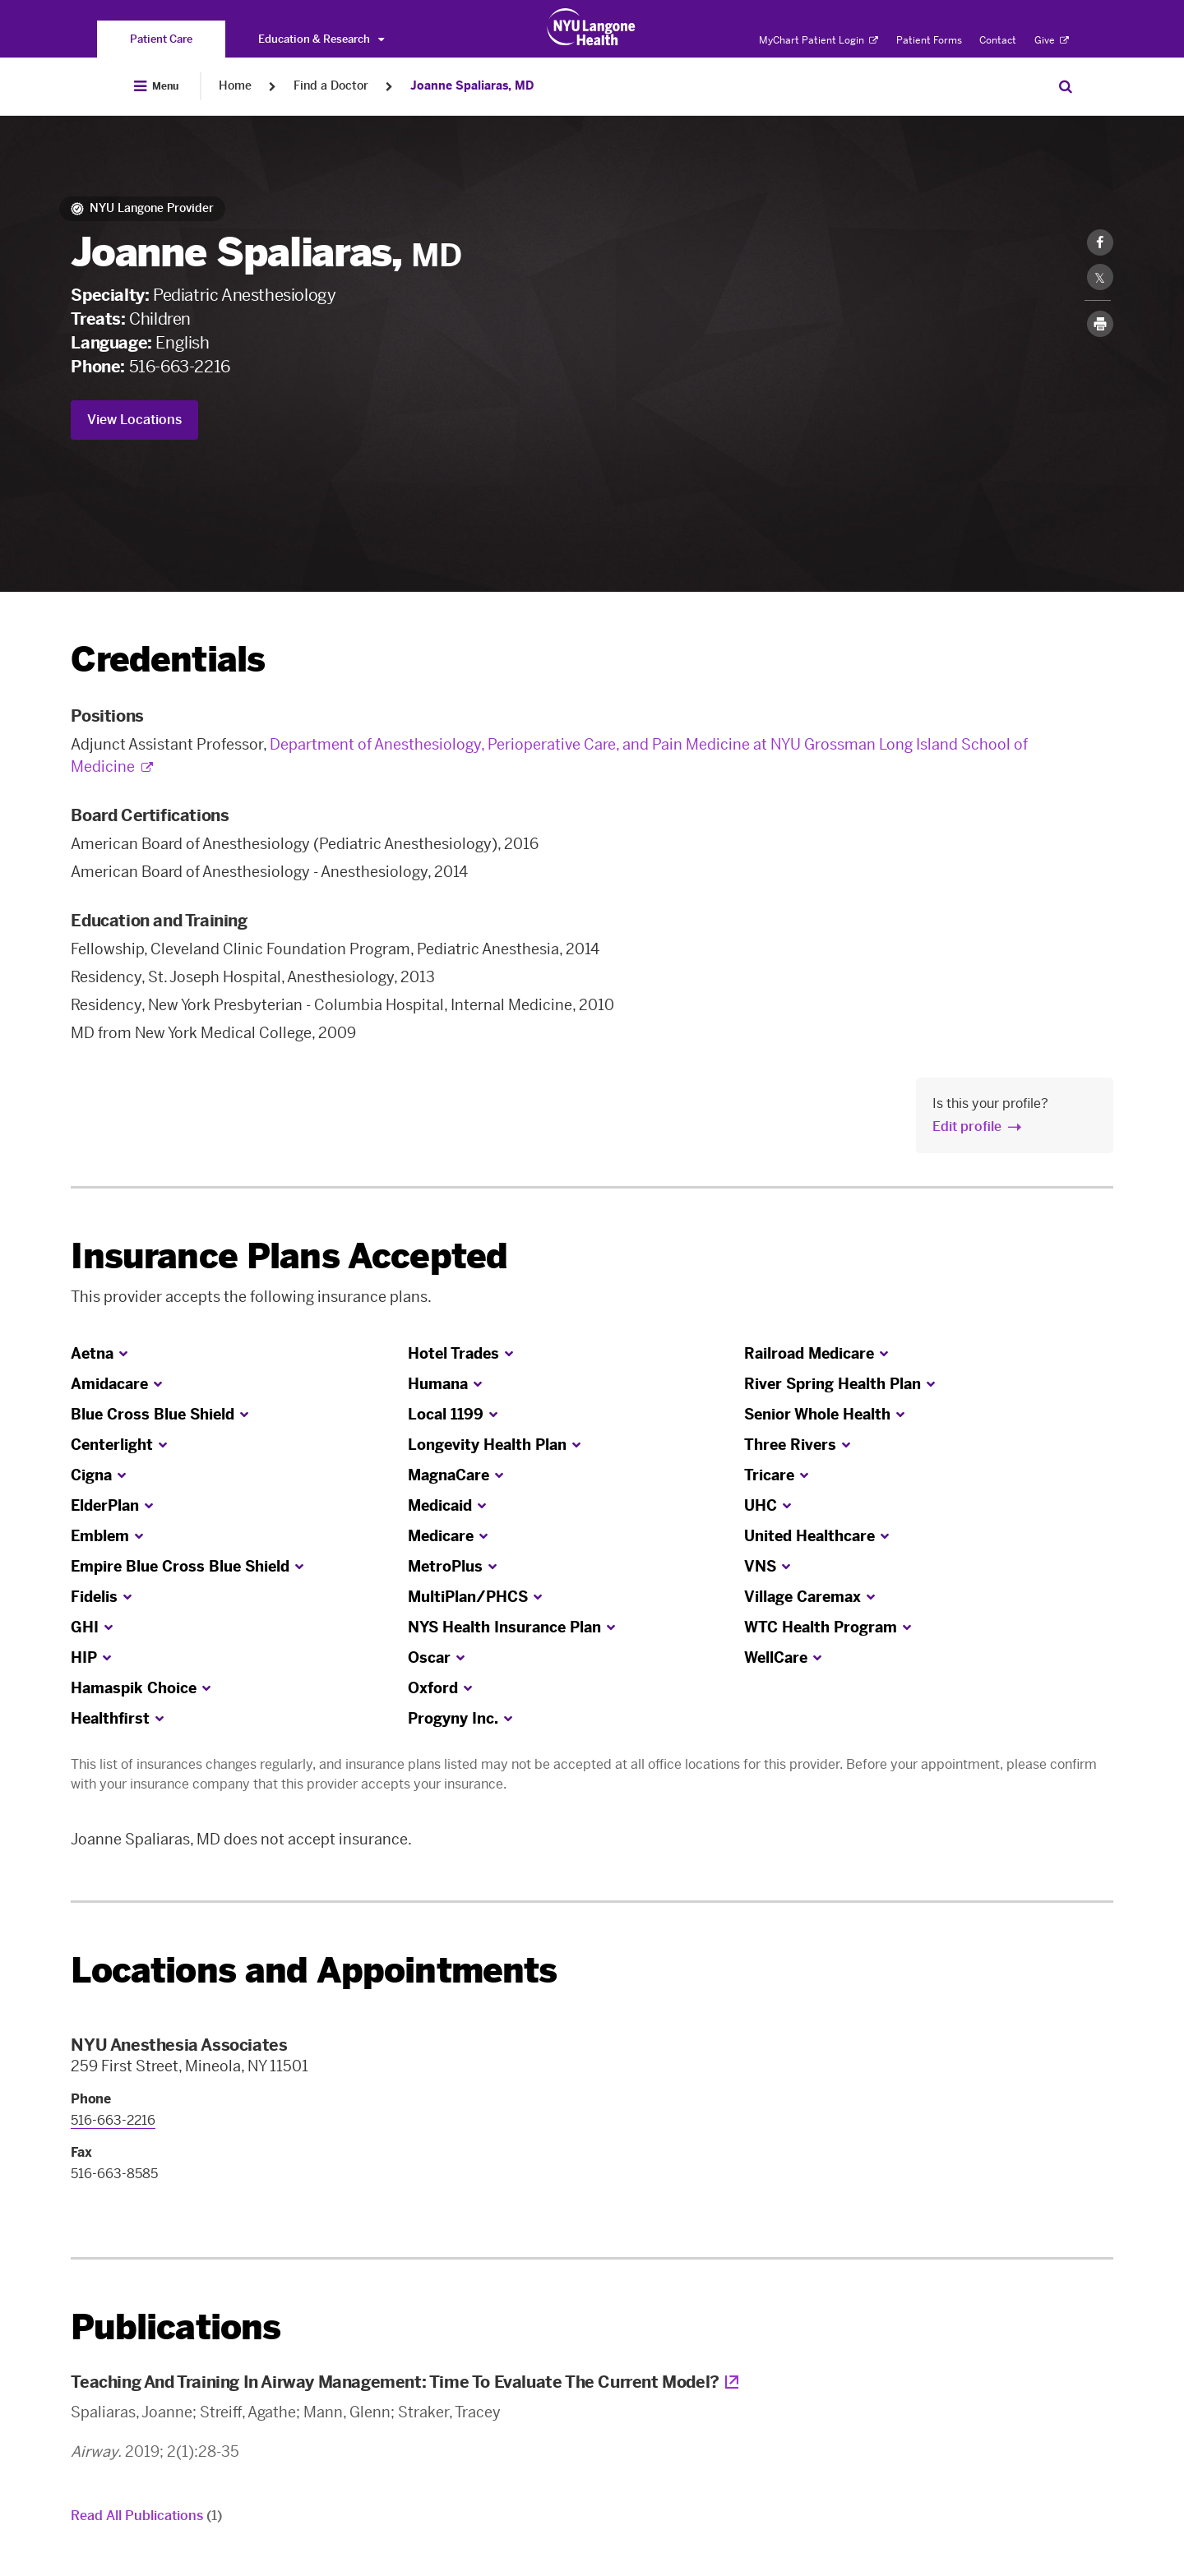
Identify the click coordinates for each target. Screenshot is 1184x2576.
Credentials (168, 660)
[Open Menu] (156, 86)
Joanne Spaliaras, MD (472, 86)
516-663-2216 (179, 366)
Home (235, 86)
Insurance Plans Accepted (289, 1256)
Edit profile (966, 1126)
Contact (997, 40)
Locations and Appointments (314, 1971)
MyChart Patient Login (818, 40)
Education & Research (321, 39)
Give (1051, 40)
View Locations (134, 419)
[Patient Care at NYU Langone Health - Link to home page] (592, 27)
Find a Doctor (331, 86)
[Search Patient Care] (1065, 86)
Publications (175, 2327)
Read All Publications (146, 2515)
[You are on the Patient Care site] (161, 39)
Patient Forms (929, 40)
